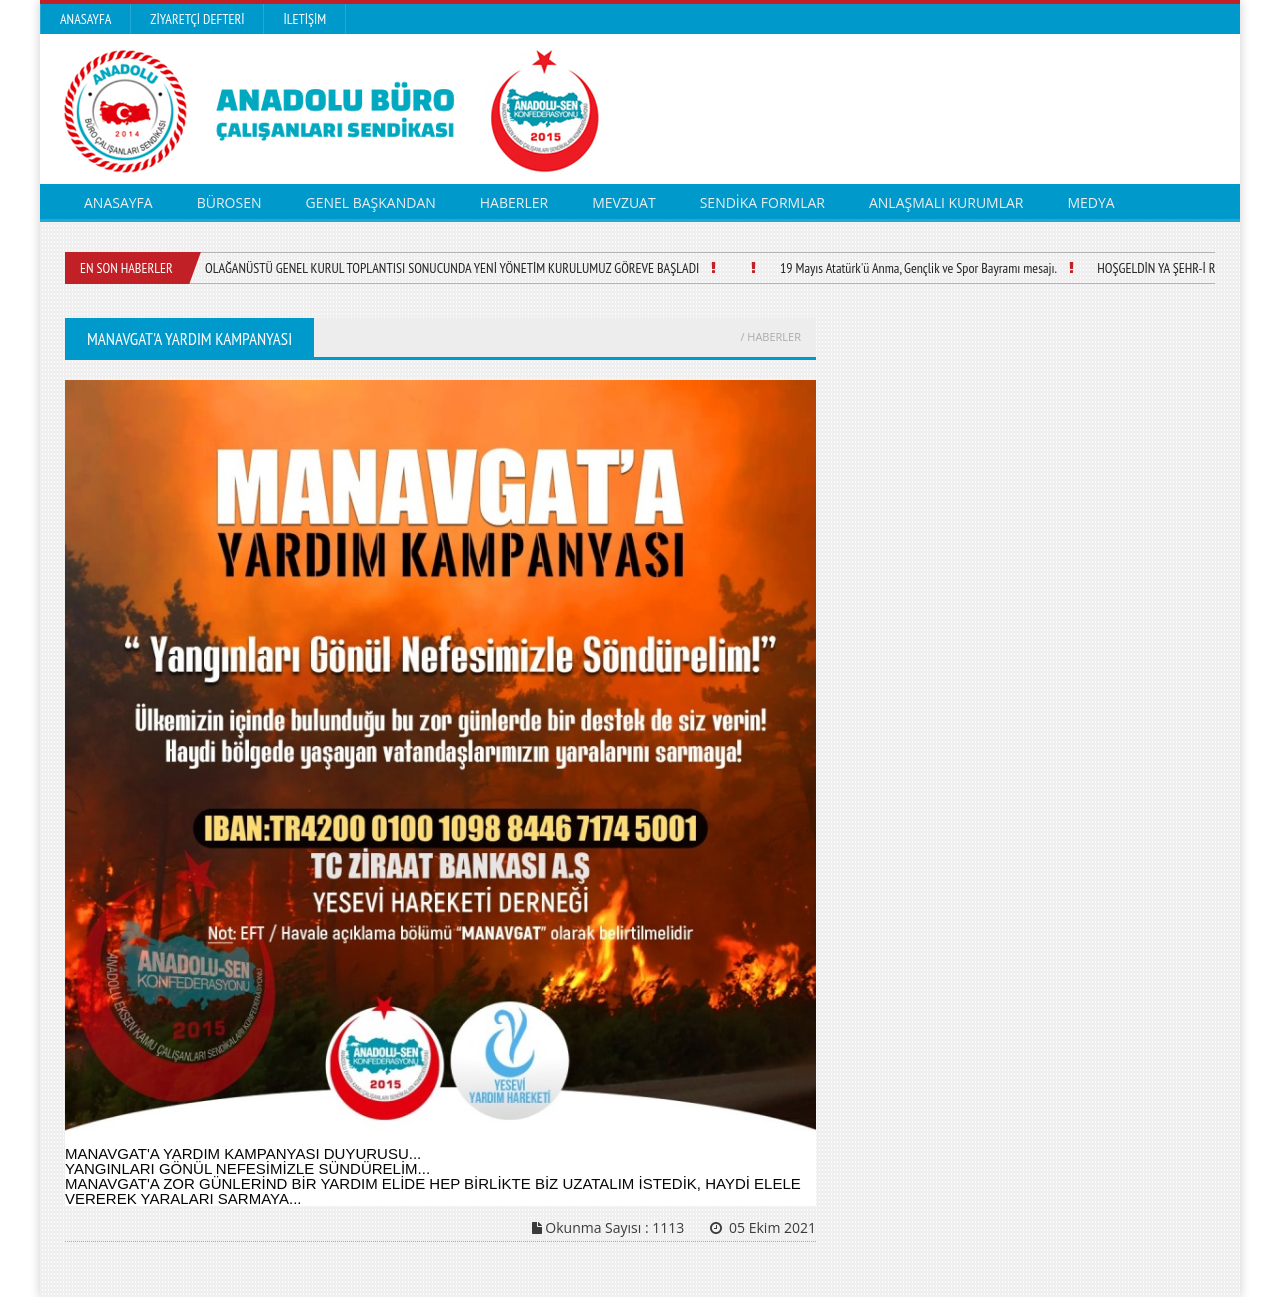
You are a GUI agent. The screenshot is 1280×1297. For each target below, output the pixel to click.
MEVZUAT (624, 202)
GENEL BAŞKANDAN (370, 202)
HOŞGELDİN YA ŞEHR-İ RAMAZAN (1177, 268)
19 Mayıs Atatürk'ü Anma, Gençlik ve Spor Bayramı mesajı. (918, 268)
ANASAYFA (118, 202)
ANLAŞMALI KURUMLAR (946, 202)
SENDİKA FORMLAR (762, 202)
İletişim (304, 19)
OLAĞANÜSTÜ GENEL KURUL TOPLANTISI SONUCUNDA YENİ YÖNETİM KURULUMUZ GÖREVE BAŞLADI (452, 268)
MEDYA (1091, 202)
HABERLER (514, 202)
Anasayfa (85, 19)
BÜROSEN (229, 202)
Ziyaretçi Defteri (197, 19)
